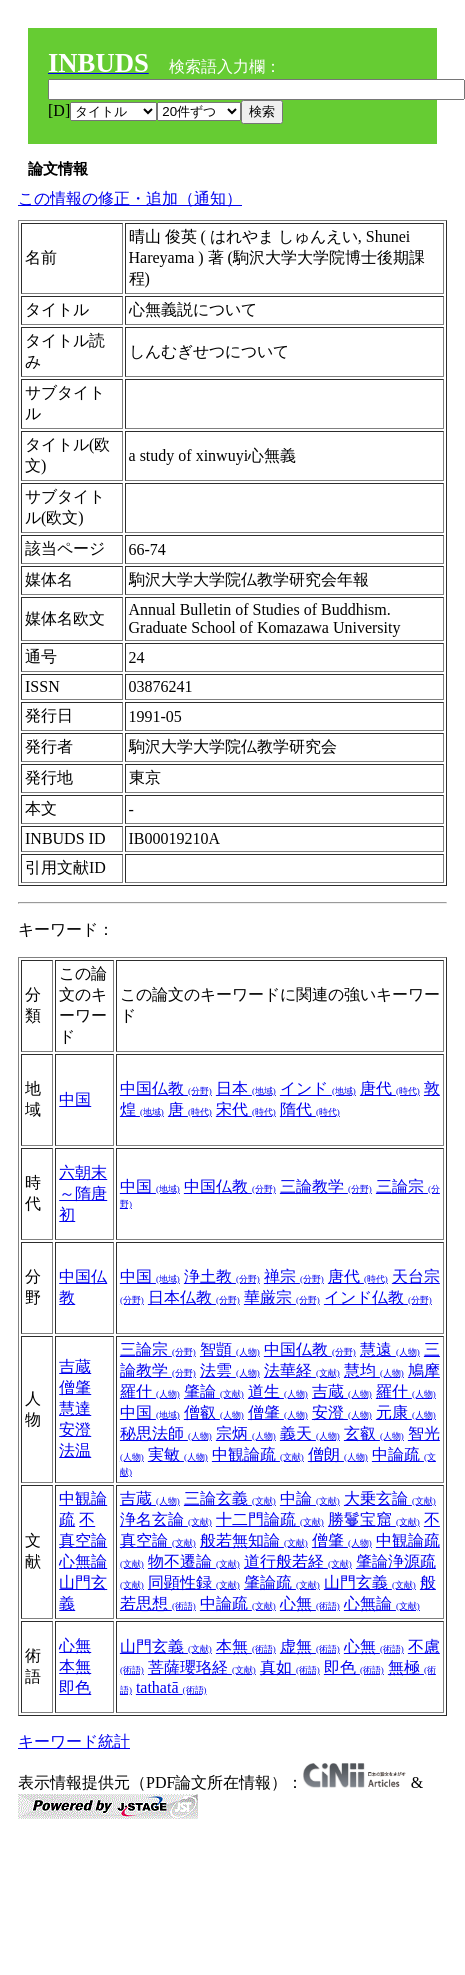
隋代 (310, 1109)
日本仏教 (194, 1297)
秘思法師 (166, 1433)
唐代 (390, 1088)
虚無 (310, 1646)
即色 (75, 1687)
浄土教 (222, 1276)
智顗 (230, 1349)
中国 (75, 1099)
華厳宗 (282, 1297)
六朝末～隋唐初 (83, 1193)
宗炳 (246, 1433)
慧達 (75, 1408)
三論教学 (326, 1186)
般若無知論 (254, 1540)
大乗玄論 (390, 1498)
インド (318, 1088)
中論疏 (238, 1603)
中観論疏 (258, 1454)
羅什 (406, 1391)
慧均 (374, 1370)
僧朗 (338, 1454)
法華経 (302, 1370)
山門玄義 (370, 1582)
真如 (290, 1667)
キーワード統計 (74, 1741)
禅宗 (294, 1276)
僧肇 (75, 1387)
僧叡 (214, 1412)
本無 (75, 1666)
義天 (310, 1433)
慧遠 (390, 1349)
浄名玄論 (166, 1519)
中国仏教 (166, 1088)
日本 (246, 1088)
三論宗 (158, 1349)
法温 (75, 1450)
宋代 (246, 1109)
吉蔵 (75, 1366)
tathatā (171, 1687)
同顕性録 (194, 1582)
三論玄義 (230, 1498)
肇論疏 (282, 1582)
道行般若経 (298, 1561)
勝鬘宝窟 (374, 1519)
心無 (310, 1603)
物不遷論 (194, 1561)
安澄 (75, 1429)
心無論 (83, 1561)
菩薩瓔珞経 (202, 1667)
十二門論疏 (270, 1519)
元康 (406, 1412)
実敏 (178, 1454)
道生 (278, 1391)
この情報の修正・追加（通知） (130, 198)
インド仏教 (378, 1297)
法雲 (230, 1370)
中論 (310, 1498)
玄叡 (374, 1433)
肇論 (214, 1391)
